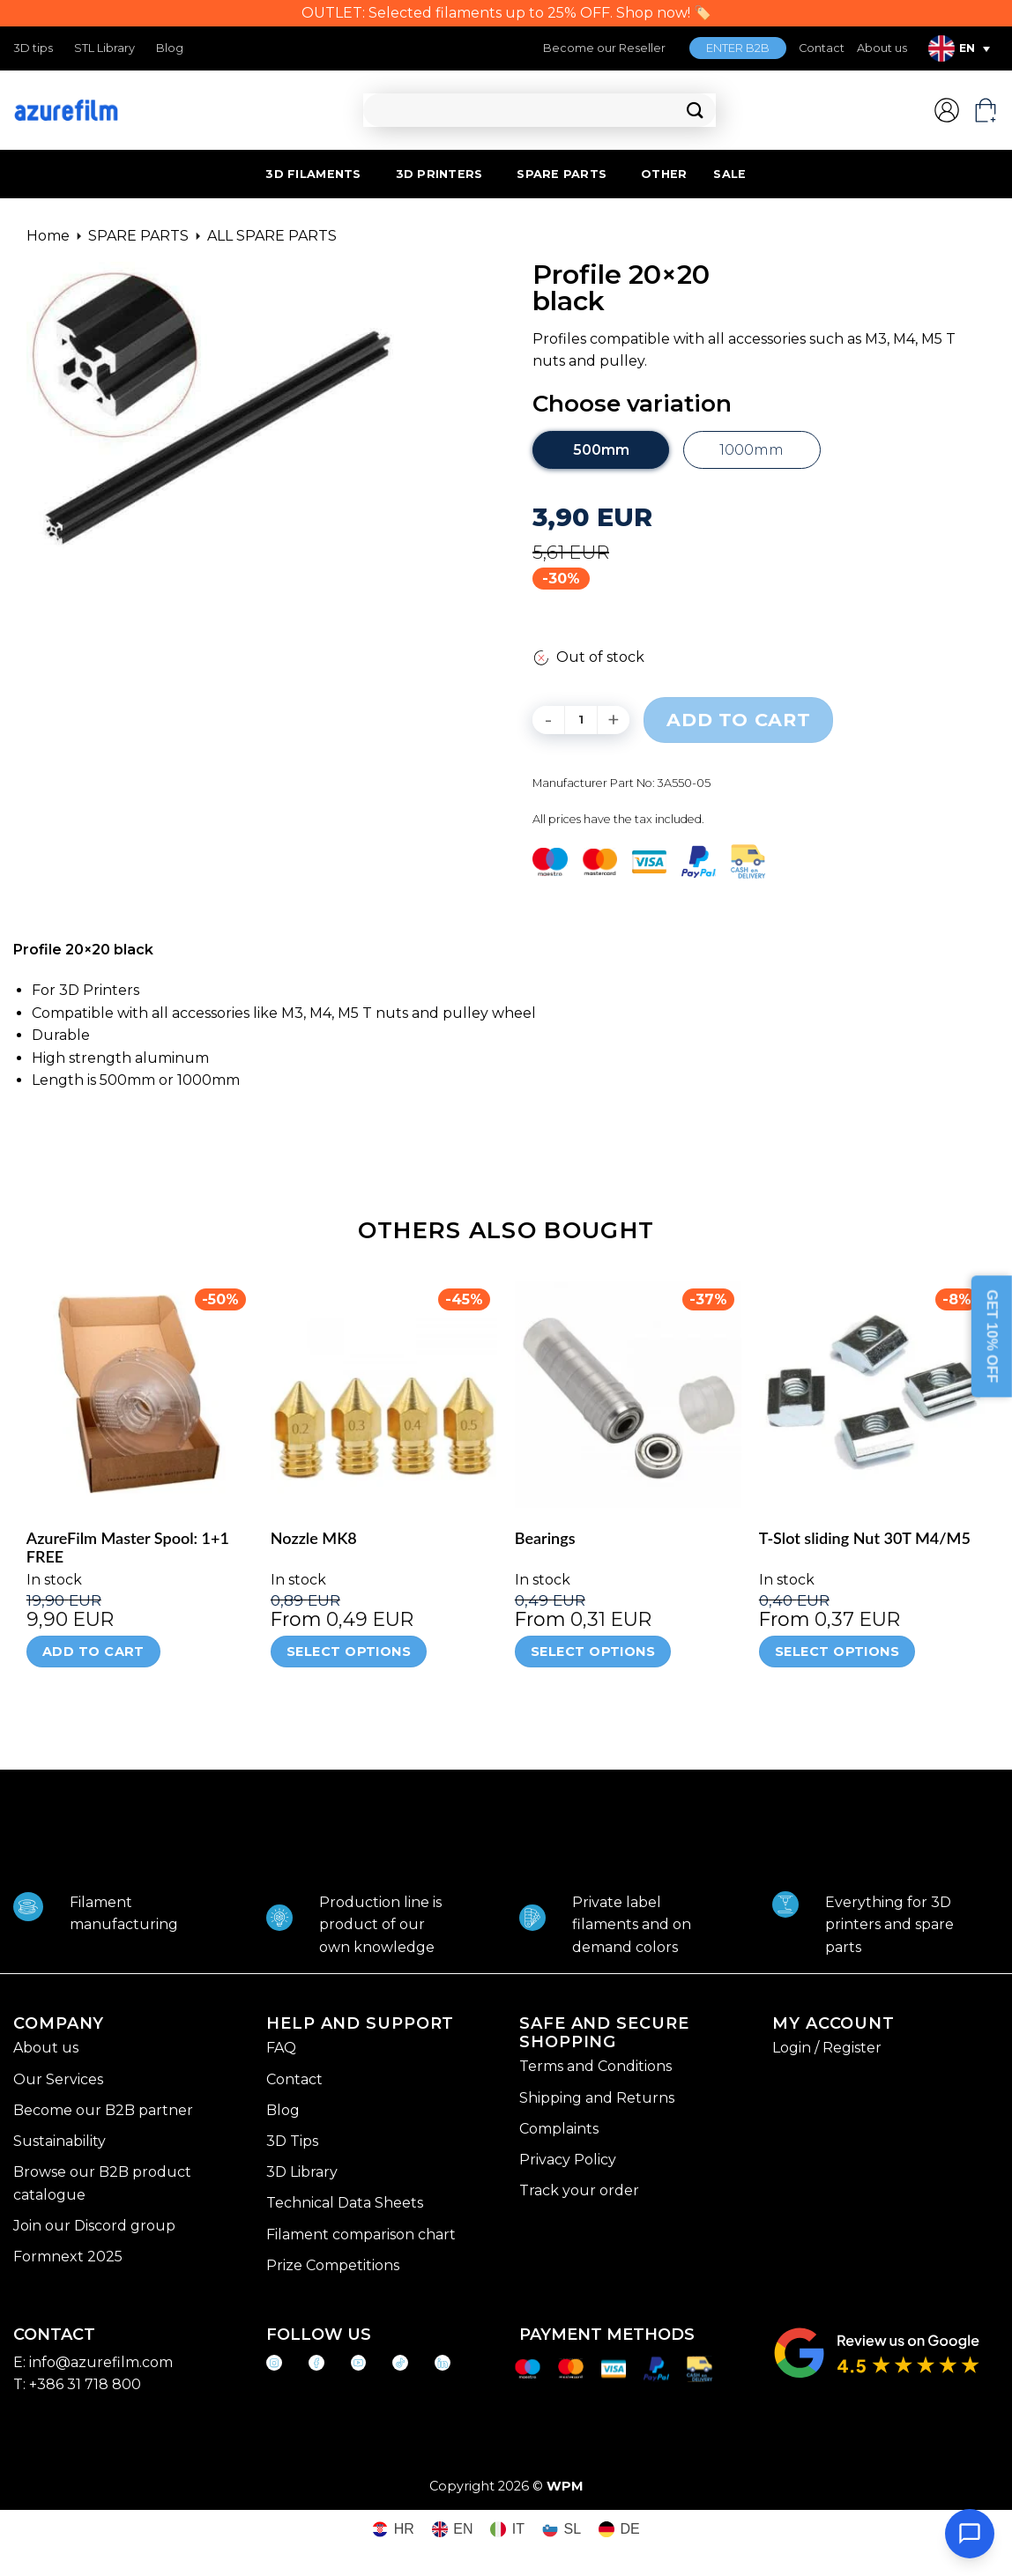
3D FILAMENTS (313, 174)
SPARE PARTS (561, 174)
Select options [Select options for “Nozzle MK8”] (348, 1651)
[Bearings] (628, 1394)
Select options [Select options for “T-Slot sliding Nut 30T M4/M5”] (837, 1651)
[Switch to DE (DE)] (619, 2530)
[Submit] (695, 110)
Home (48, 235)
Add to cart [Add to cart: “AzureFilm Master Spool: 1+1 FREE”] (93, 1651)
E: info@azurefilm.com (93, 2362)
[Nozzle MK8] (384, 1394)
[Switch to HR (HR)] (393, 2530)
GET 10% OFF (992, 1336)
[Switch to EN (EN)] (452, 2530)
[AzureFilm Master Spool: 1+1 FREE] (139, 1394)
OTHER (664, 174)
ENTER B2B (738, 48)
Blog (169, 48)
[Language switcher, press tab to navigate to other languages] (959, 48)
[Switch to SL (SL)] (561, 2530)
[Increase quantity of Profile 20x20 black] (613, 719)
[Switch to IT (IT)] (507, 2530)
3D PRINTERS (439, 174)
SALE (729, 174)
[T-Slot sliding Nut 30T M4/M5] (872, 1394)
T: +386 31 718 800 (77, 2384)
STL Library (104, 48)
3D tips (33, 48)
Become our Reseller (604, 48)
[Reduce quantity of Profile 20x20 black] (548, 719)
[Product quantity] (581, 720)
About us (882, 48)
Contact (822, 48)
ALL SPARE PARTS (272, 235)
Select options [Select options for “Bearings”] (593, 1651)
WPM (565, 2486)
